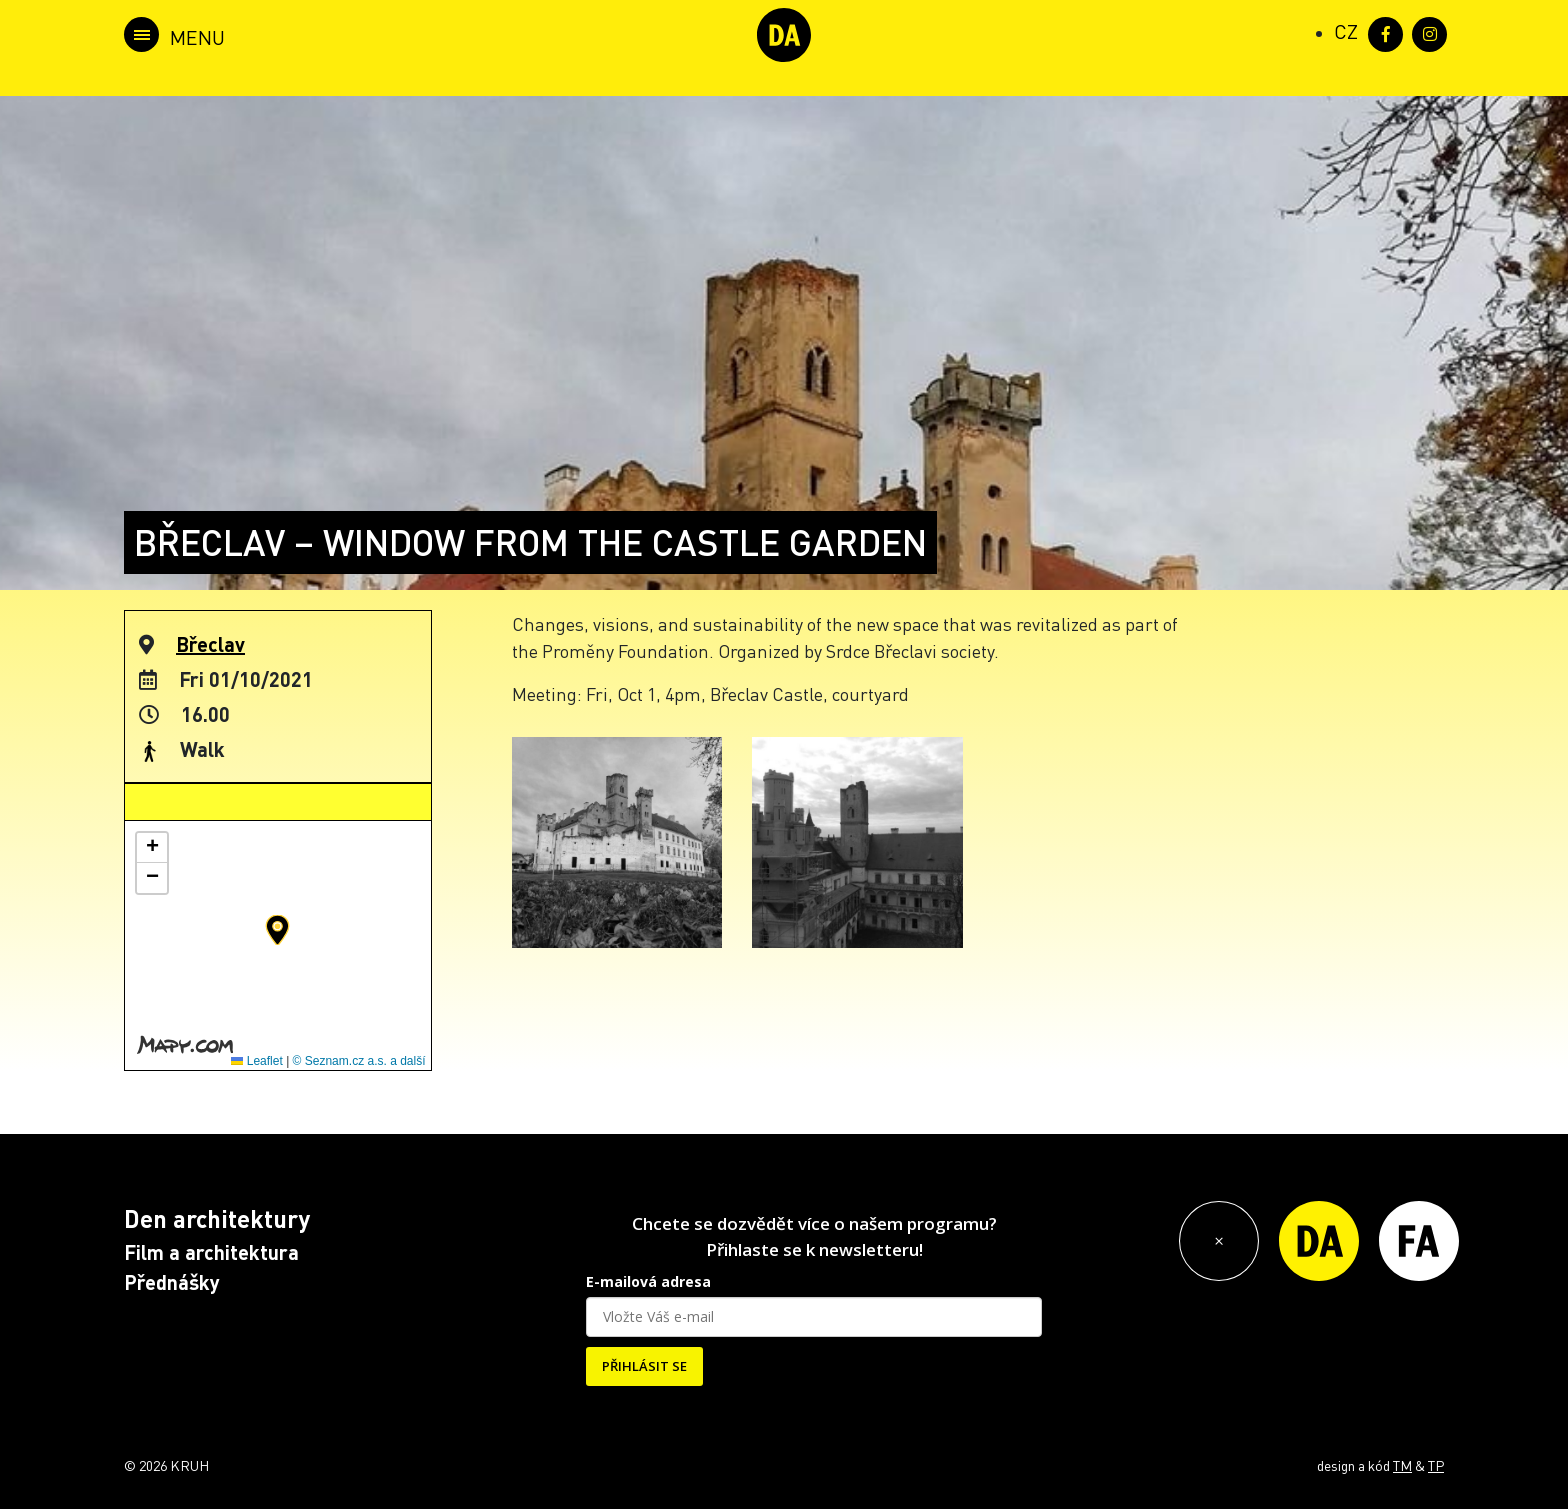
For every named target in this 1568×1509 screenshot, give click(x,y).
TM (1402, 1465)
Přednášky (172, 1282)
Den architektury (217, 1218)
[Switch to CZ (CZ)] (1346, 31)
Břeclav (210, 644)
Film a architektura (211, 1252)
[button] (277, 930)
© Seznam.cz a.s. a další (359, 1061)
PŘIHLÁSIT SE (644, 1366)
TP (1436, 1465)
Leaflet (256, 1061)
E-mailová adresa (648, 1281)
